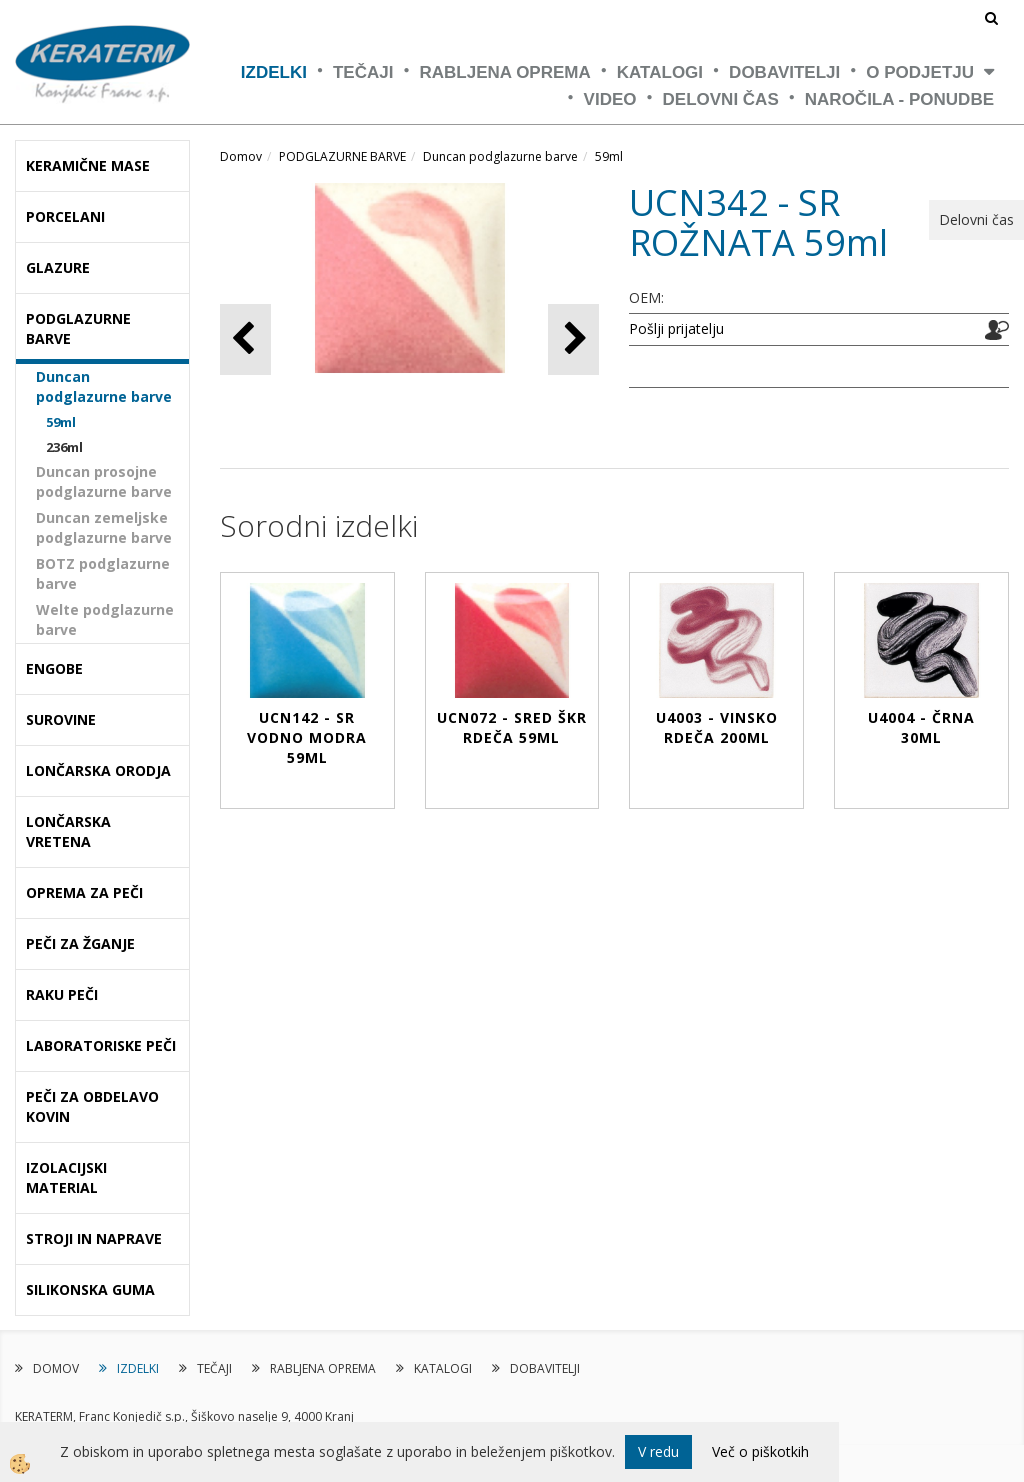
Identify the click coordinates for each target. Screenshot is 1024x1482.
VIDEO (610, 99)
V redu (658, 1451)
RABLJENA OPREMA (504, 72)
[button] (573, 339)
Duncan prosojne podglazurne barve (104, 481)
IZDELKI (274, 72)
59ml (61, 422)
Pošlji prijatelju (676, 328)
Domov (241, 156)
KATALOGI (660, 72)
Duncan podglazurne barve (104, 386)
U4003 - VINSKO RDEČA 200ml (717, 727)
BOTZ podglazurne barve (103, 573)
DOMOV (56, 1368)
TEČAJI (363, 72)
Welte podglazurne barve (105, 619)
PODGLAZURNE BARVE (342, 156)
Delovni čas (721, 99)
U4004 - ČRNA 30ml (921, 727)
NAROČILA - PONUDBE (899, 99)
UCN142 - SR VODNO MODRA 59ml (307, 737)
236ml (64, 447)
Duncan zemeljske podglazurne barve (104, 527)
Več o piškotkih (760, 1451)
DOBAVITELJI (784, 72)
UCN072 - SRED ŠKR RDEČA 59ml (512, 727)
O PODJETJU (920, 72)
